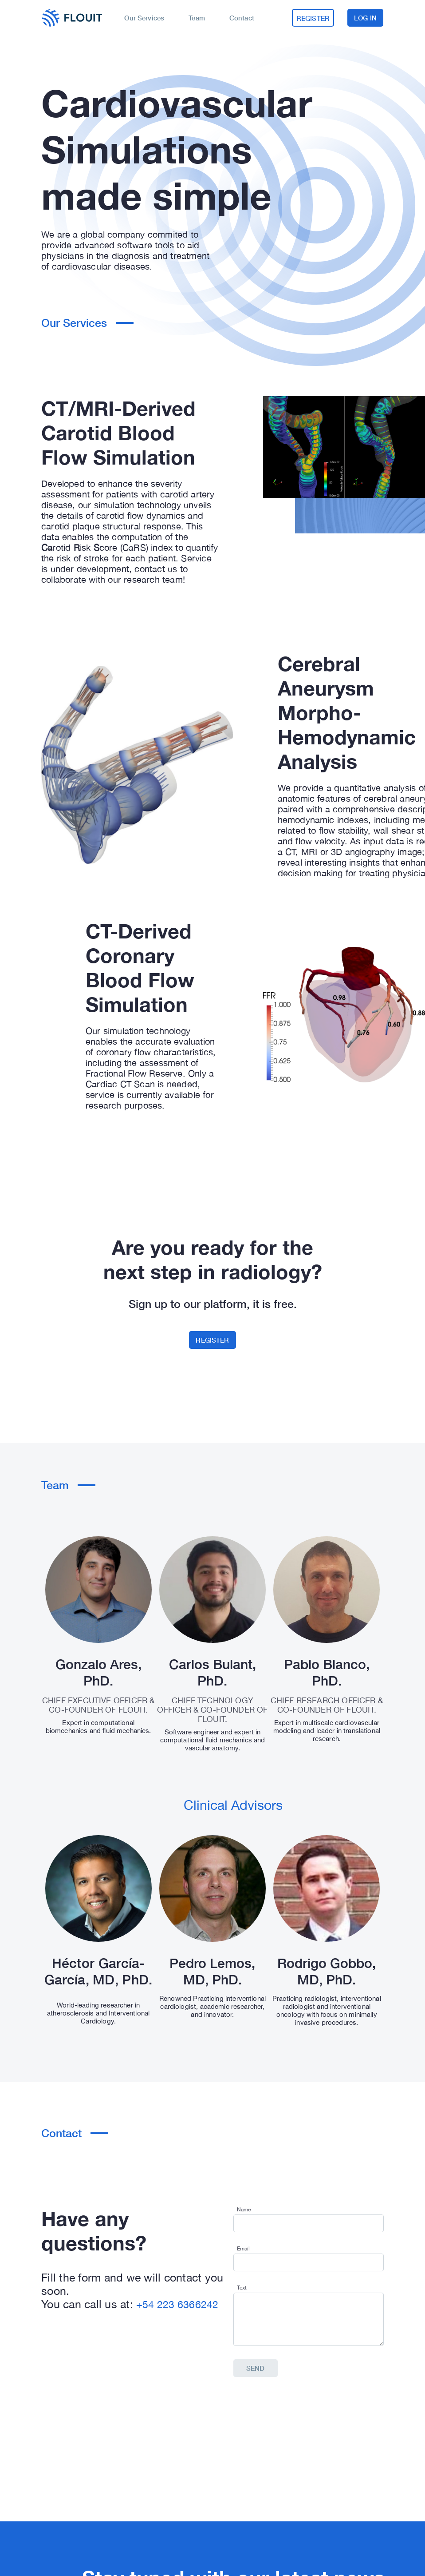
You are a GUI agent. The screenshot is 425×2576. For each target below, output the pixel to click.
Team (198, 18)
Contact (242, 18)
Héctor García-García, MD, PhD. (98, 1971)
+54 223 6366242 (177, 2304)
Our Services (147, 18)
